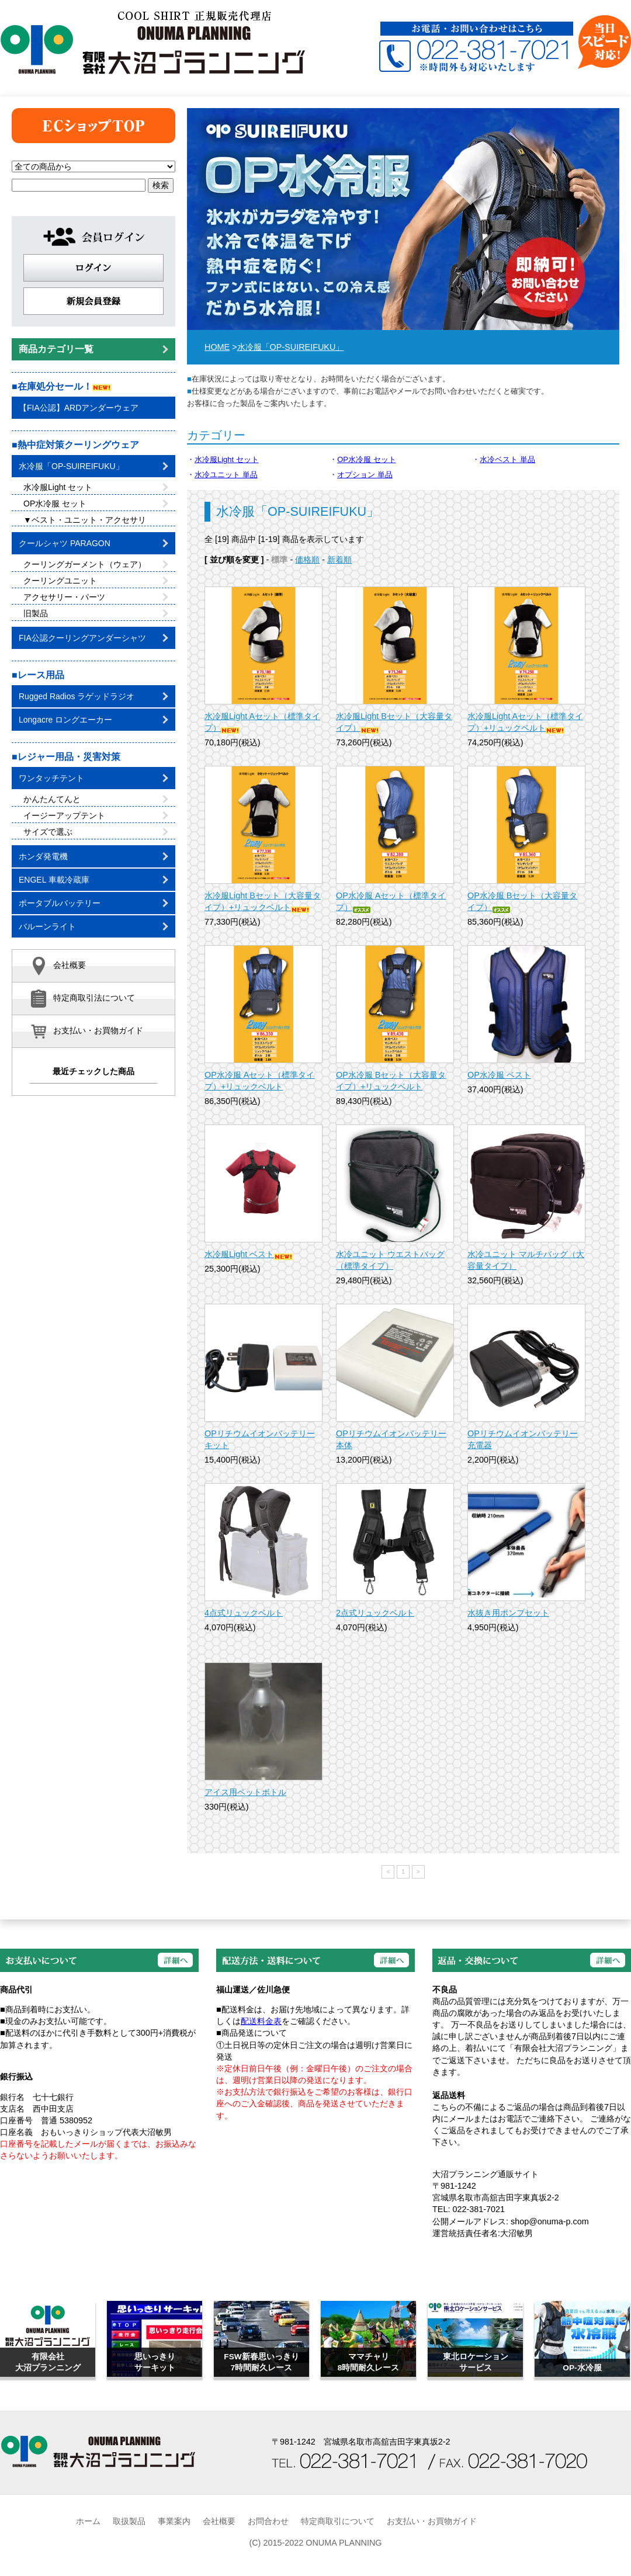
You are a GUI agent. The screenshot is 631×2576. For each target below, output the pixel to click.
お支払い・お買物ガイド (86, 1031)
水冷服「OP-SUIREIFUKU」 (290, 347)
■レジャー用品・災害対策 (66, 757)
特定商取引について (338, 2521)
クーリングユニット (95, 580)
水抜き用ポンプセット (508, 1612)
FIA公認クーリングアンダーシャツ (93, 638)
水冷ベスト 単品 (507, 459)
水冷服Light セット (227, 459)
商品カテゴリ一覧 (93, 349)
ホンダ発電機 (93, 856)
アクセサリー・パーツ (95, 597)
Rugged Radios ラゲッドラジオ (93, 696)
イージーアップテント (95, 815)
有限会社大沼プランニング (152, 41)
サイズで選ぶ (95, 831)
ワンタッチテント (93, 778)
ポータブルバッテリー (93, 903)
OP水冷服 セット (366, 459)
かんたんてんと (95, 799)
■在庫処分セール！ (61, 386)
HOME (217, 347)
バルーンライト (93, 926)
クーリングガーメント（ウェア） (95, 564)
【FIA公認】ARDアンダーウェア (78, 407)
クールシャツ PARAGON (93, 543)
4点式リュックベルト (243, 1612)
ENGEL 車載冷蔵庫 (93, 879)
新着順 (339, 559)
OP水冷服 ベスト (499, 1074)
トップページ (93, 125)
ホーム (88, 2521)
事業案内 (174, 2521)
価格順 (307, 559)
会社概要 (58, 966)
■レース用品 (38, 675)
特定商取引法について (82, 998)
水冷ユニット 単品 (226, 474)
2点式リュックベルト (375, 1612)
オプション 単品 (365, 474)
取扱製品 (129, 2521)
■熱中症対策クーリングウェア (75, 445)
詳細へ (175, 1960)
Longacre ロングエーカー (93, 719)
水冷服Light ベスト (248, 1254)
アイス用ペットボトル (245, 1792)
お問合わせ (268, 2521)
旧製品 (95, 613)
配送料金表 (261, 2021)
